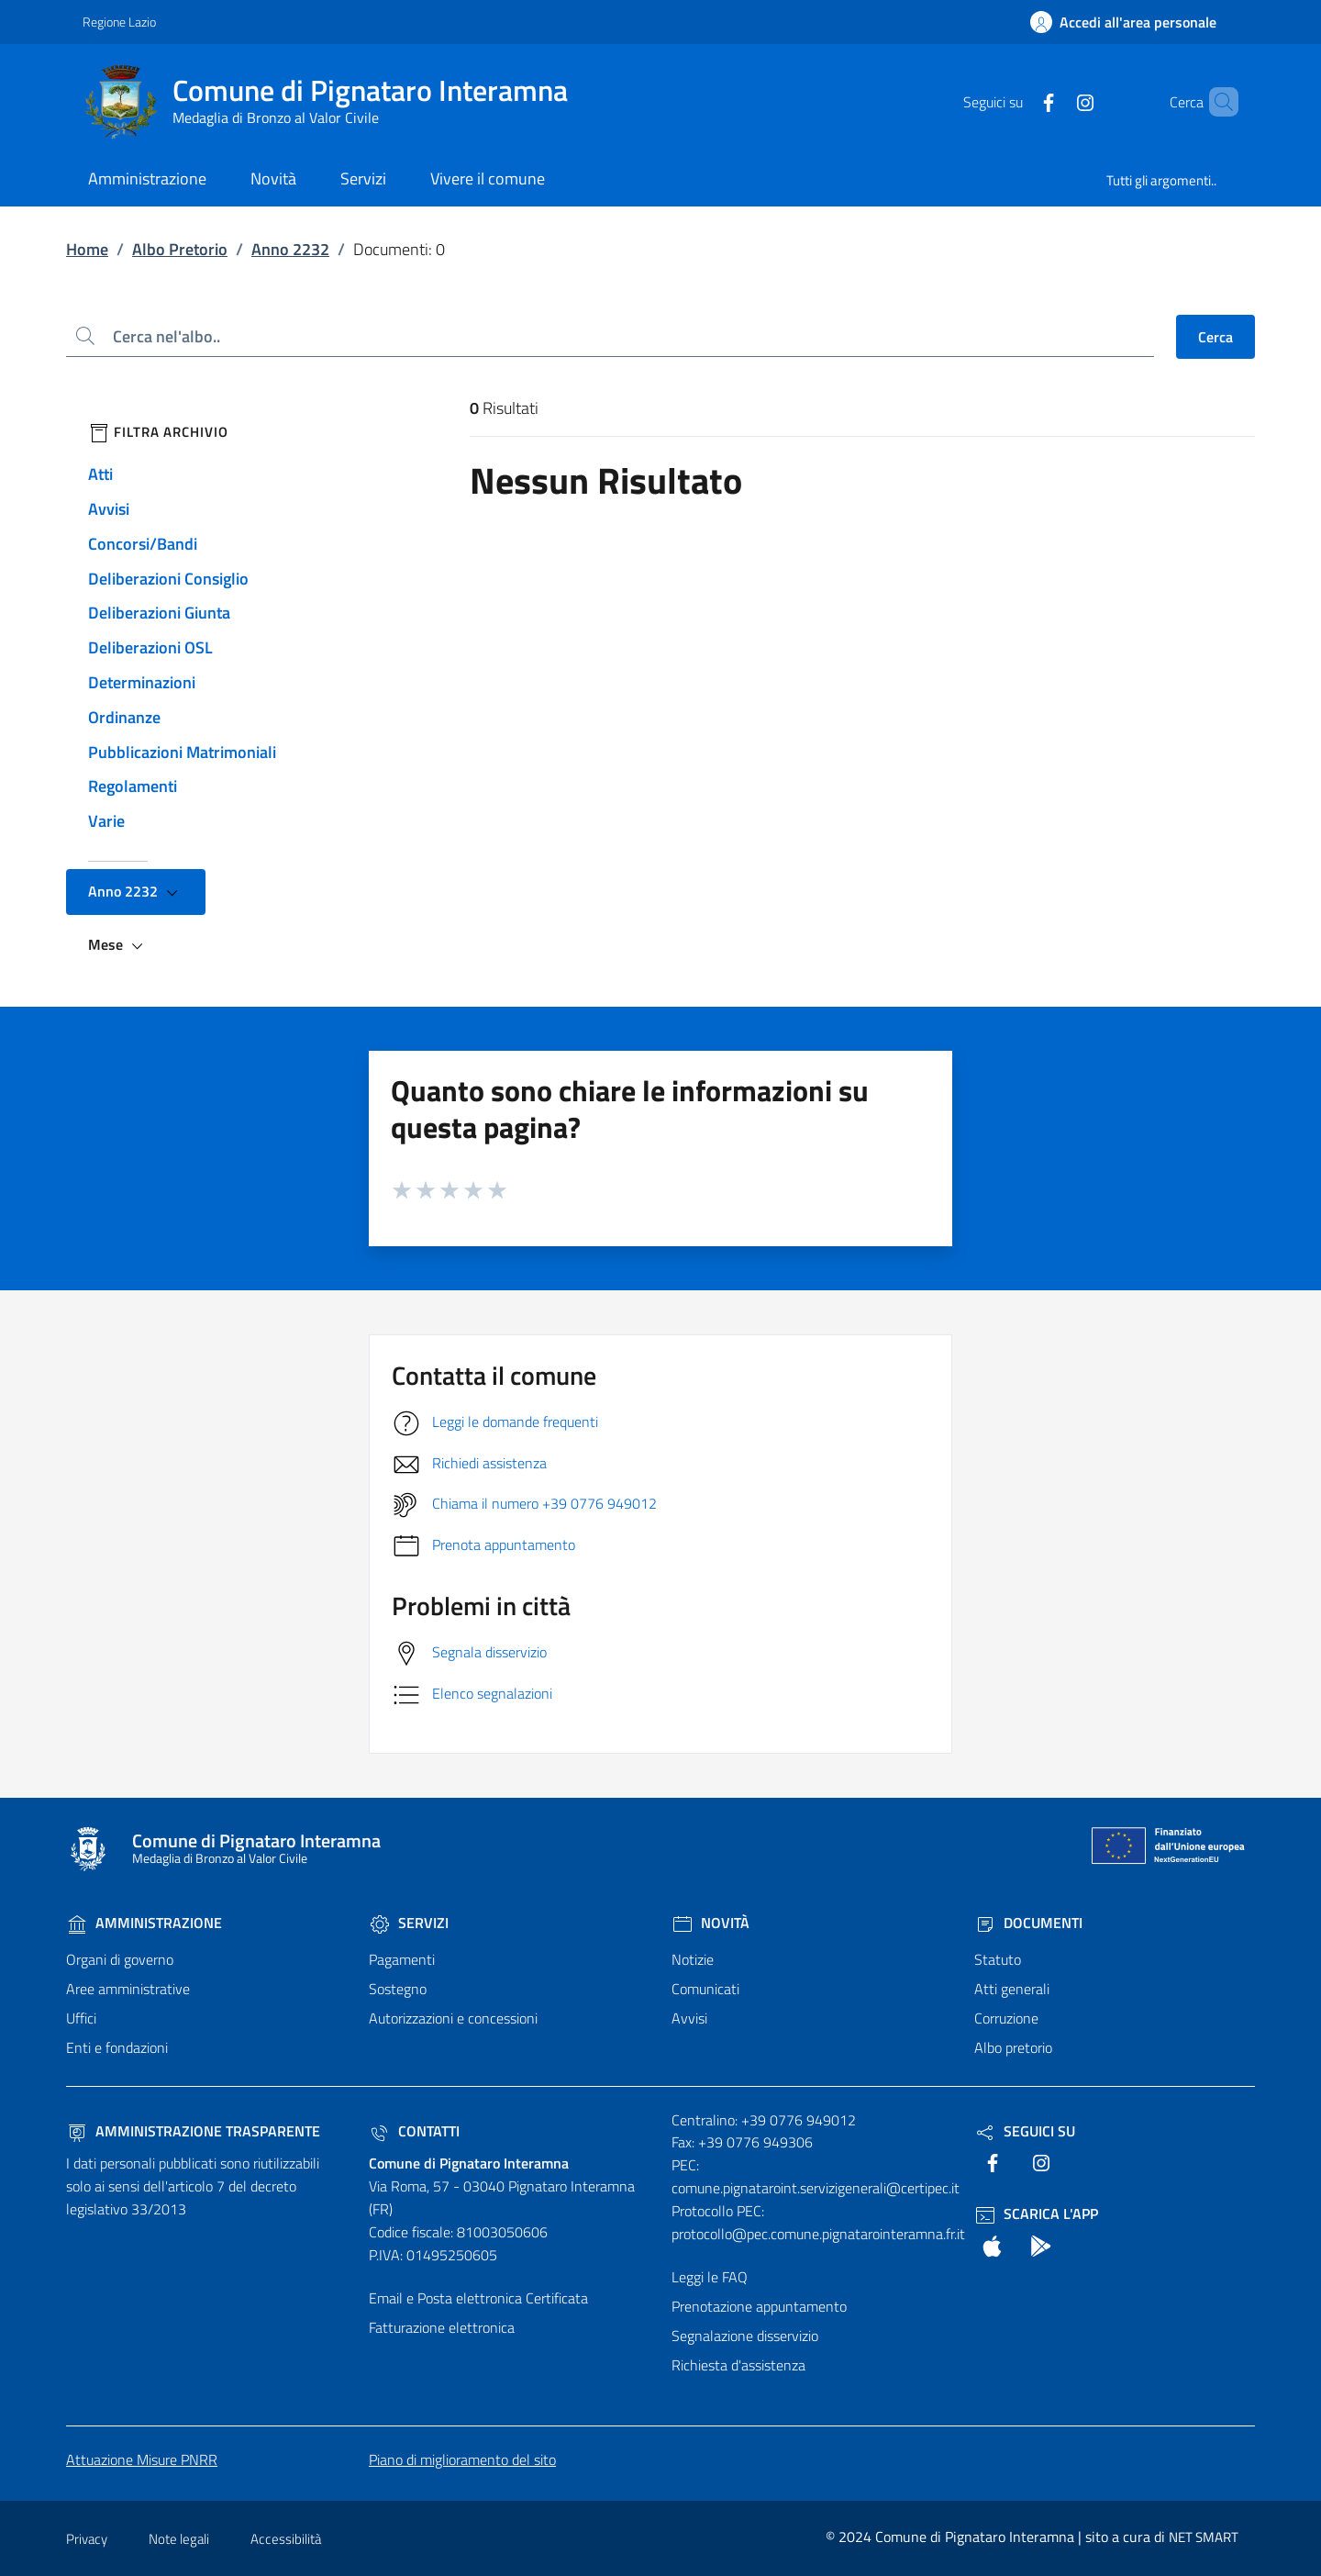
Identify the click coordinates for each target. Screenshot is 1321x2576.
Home (87, 249)
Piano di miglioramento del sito (462, 2459)
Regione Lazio (119, 21)
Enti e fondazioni (117, 2047)
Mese (118, 945)
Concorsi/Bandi (142, 543)
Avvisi (108, 508)
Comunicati (705, 1989)
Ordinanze (124, 717)
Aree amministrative (128, 1989)
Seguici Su (1024, 2131)
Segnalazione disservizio (745, 2336)
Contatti (414, 2131)
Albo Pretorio (180, 249)
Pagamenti (402, 1959)
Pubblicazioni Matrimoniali (182, 752)
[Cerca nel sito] (1216, 102)
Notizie (693, 1959)
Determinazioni (141, 682)
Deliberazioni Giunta (159, 612)
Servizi (409, 1923)
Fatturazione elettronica (442, 2327)
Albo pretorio (1013, 2047)
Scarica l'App (1036, 2213)
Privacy (86, 2538)
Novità (710, 1923)
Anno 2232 (290, 249)
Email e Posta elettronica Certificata (478, 2298)
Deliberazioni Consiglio (168, 578)
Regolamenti (132, 786)
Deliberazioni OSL (150, 647)
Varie (106, 820)
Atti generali (1011, 1989)
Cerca (1215, 337)
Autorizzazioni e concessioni (453, 2018)
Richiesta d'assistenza (738, 2365)
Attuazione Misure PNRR (141, 2459)
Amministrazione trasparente (193, 2131)
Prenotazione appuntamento (759, 2306)
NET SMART (1203, 2537)
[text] (1017, 101)
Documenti (1028, 1923)
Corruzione (1006, 2018)
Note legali (179, 2538)
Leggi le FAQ (710, 2277)
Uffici (81, 2018)
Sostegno (398, 1989)
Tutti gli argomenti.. (1161, 180)
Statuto (997, 1959)
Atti (100, 474)
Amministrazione (144, 1923)
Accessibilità (285, 2538)
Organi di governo (119, 1959)
